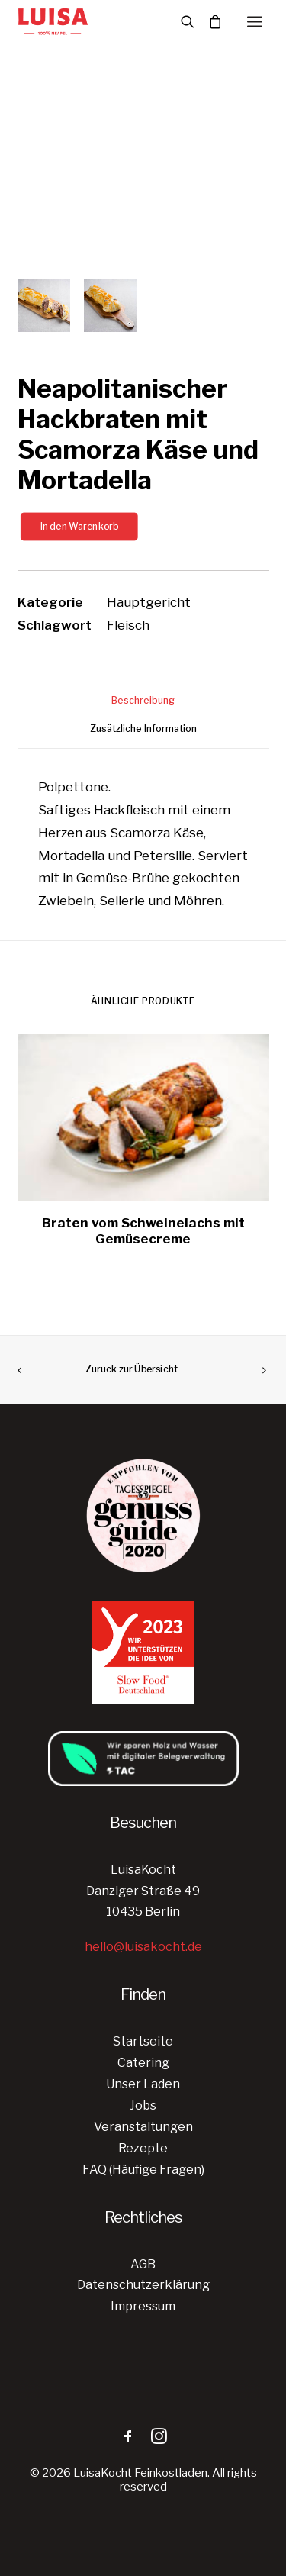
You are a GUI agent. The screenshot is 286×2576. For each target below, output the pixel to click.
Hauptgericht (149, 602)
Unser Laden (143, 2084)
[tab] (143, 706)
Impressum (143, 2306)
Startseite (143, 2041)
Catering (143, 2062)
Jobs (143, 2105)
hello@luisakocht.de (143, 1946)
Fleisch (128, 625)
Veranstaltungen (143, 2127)
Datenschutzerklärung (143, 2285)
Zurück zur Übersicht (131, 1369)
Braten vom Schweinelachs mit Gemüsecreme (143, 1230)
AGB (143, 2264)
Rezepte (143, 2148)
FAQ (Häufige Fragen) (143, 2169)
